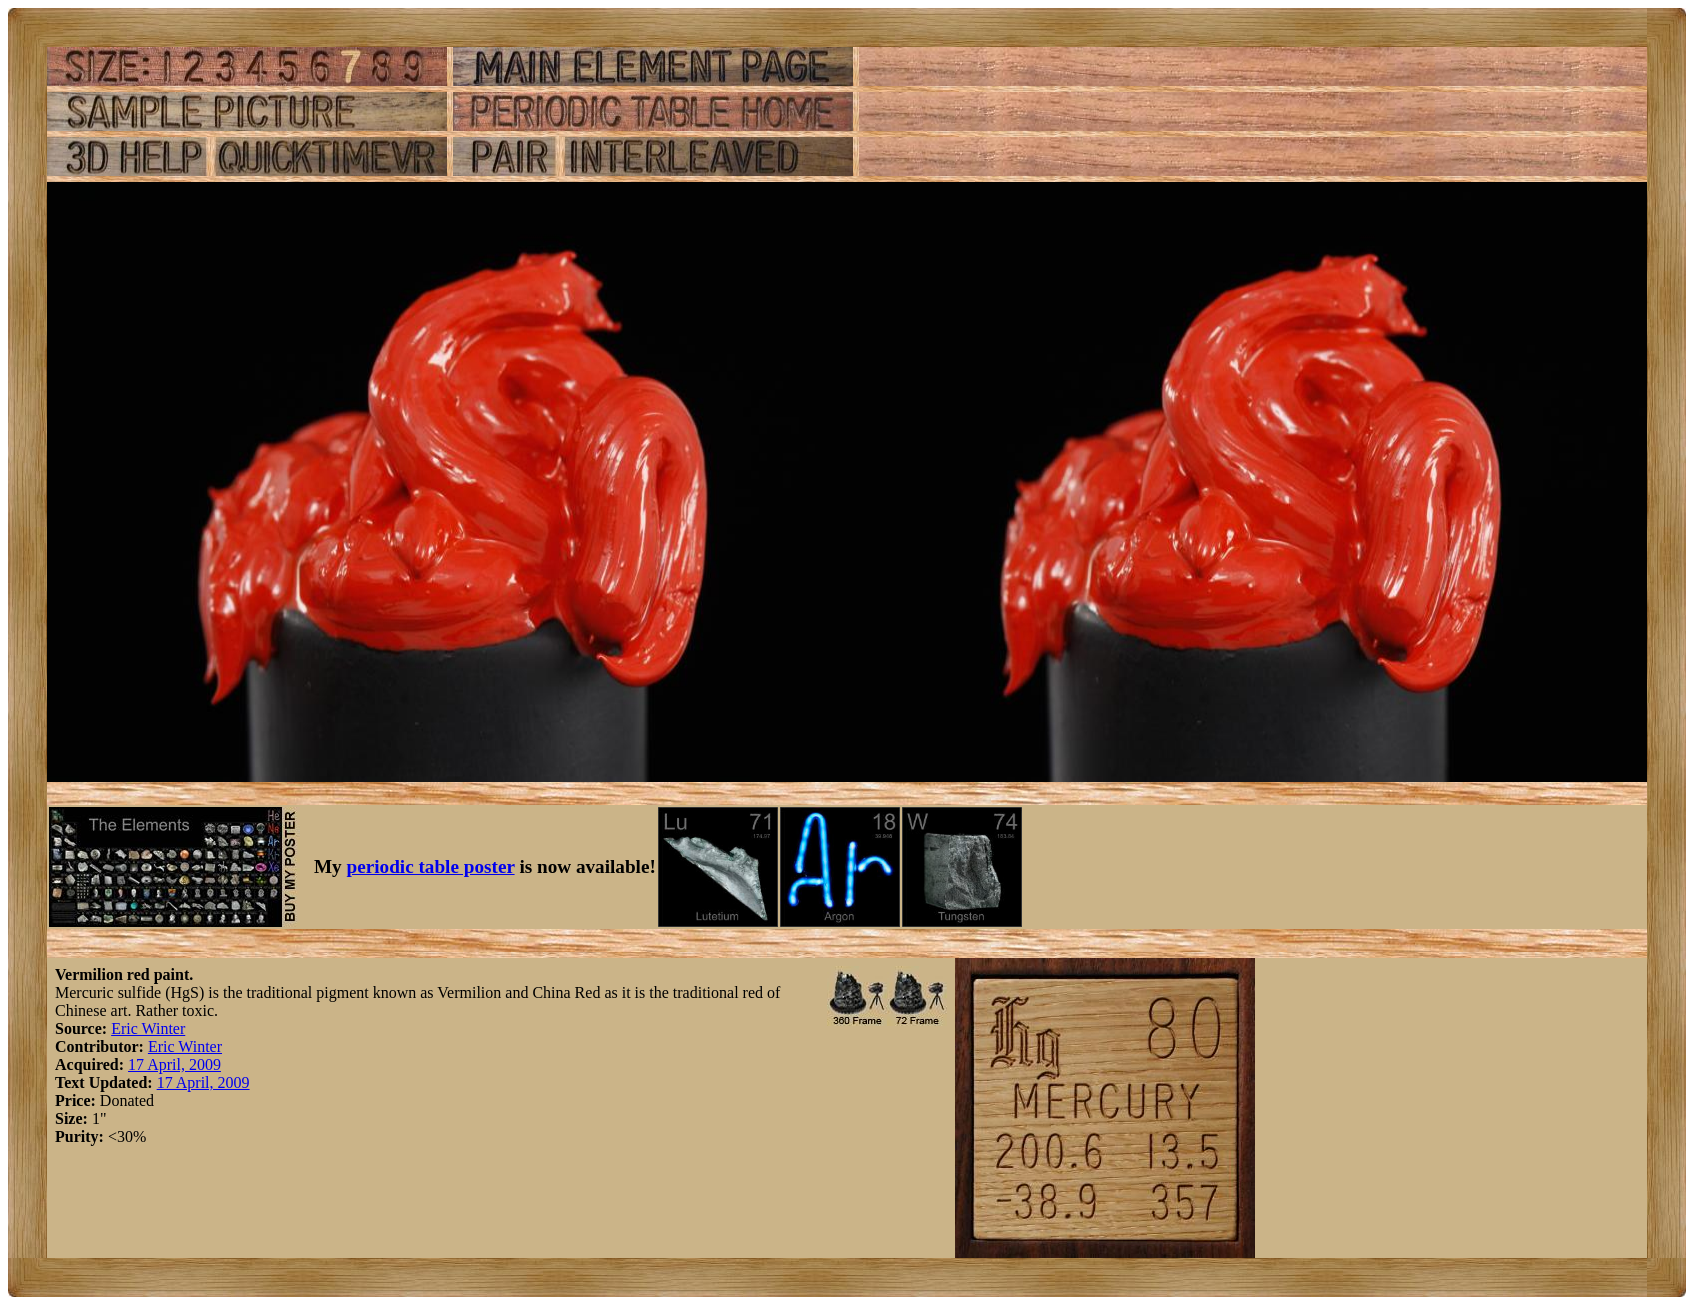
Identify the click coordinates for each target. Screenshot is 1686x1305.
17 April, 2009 (174, 1064)
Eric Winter (148, 1028)
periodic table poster (431, 866)
